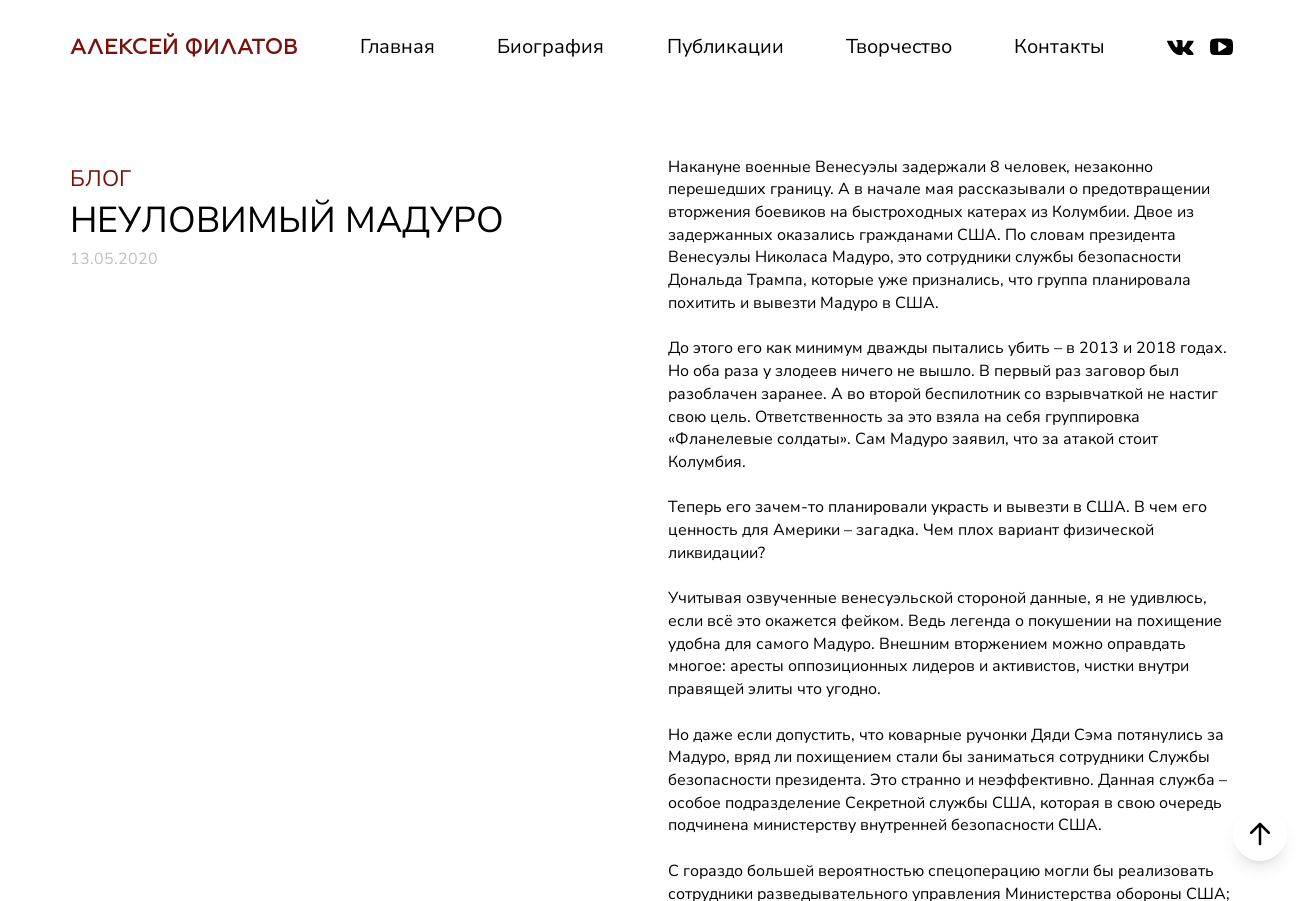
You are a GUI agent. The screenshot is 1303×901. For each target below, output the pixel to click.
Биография (550, 46)
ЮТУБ (100, 374)
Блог (1033, 277)
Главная (397, 46)
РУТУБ (102, 422)
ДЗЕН (98, 470)
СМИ (667, 373)
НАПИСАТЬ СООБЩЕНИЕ (196, 518)
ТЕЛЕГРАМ (125, 326)
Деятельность (711, 325)
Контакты (1059, 46)
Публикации (725, 46)
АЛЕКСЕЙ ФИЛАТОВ (184, 46)
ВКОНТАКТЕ (131, 278)
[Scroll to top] (1260, 835)
